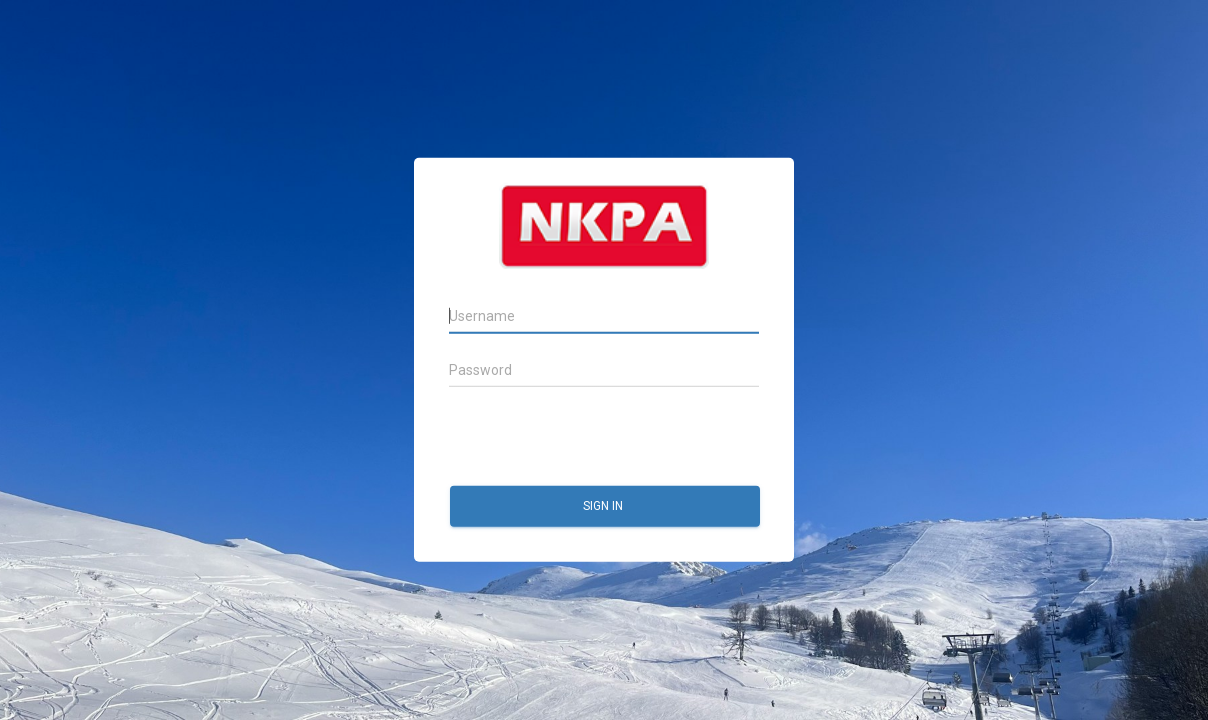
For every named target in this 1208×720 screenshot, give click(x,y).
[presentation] (601, 437)
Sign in (604, 506)
